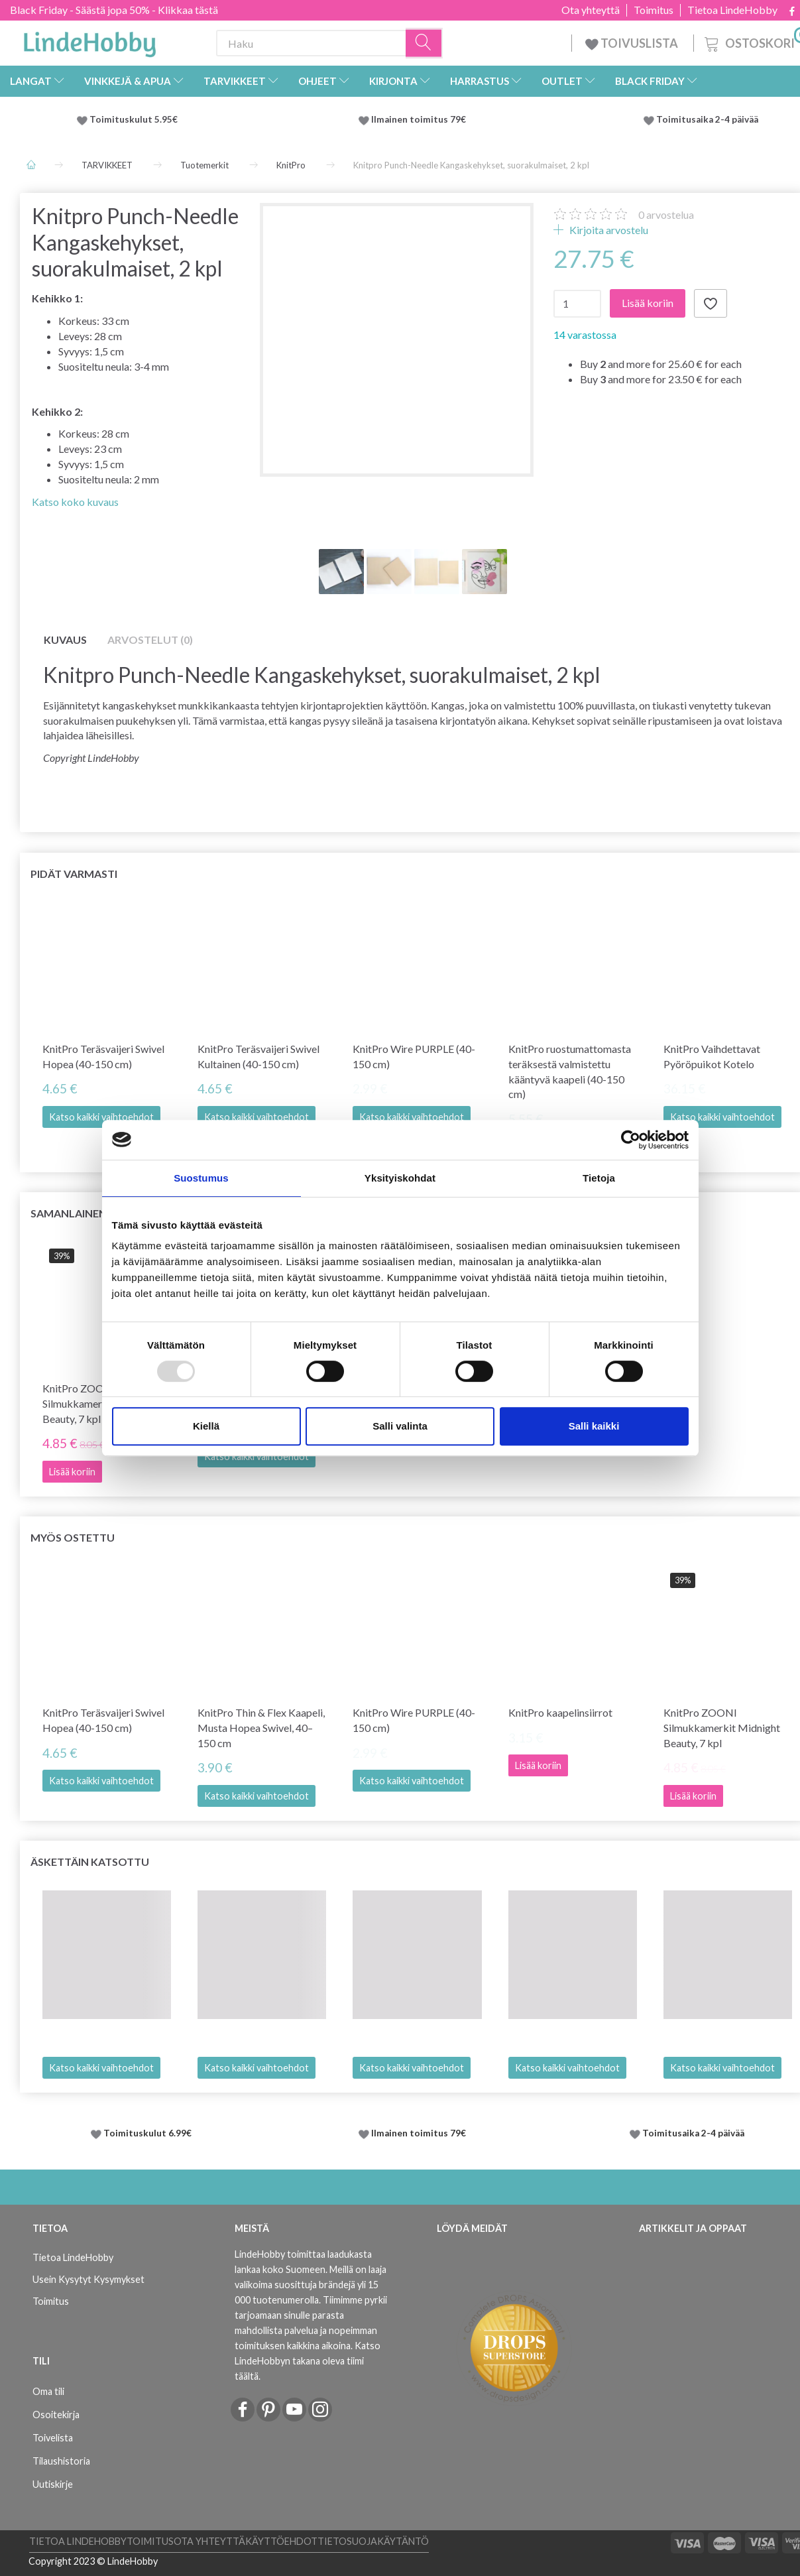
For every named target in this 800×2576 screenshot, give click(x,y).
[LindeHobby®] (89, 40)
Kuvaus (65, 639)
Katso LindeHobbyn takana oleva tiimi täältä (307, 2361)
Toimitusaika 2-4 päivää (707, 119)
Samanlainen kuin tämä (99, 1213)
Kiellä (206, 1426)
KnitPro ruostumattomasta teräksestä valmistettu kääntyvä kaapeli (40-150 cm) (569, 1071)
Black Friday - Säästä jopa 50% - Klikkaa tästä (114, 9)
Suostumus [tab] (201, 1178)
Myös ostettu (72, 1537)
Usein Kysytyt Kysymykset (88, 2279)
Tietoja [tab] (599, 1178)
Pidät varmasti (73, 873)
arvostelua (666, 214)
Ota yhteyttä (590, 10)
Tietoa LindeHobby (732, 10)
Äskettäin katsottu (89, 1861)
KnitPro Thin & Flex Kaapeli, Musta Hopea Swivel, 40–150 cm (261, 1727)
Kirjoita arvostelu (607, 229)
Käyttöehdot (281, 2541)
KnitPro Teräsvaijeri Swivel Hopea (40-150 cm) (103, 1056)
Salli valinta (400, 1426)
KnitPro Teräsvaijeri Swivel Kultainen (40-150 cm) (258, 1056)
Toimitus (653, 10)
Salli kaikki (594, 1426)
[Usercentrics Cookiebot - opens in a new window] (631, 1140)
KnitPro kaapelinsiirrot (560, 1712)
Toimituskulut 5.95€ (133, 119)
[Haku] (424, 43)
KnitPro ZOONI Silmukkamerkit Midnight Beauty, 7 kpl (721, 1727)
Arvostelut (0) (150, 639)
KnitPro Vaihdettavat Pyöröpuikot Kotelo (711, 1056)
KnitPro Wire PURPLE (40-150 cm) (414, 1056)
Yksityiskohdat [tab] (400, 1178)
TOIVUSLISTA (632, 43)
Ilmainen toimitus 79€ (420, 119)
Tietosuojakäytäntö (373, 2541)
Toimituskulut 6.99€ (147, 2133)
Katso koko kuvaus (75, 501)
